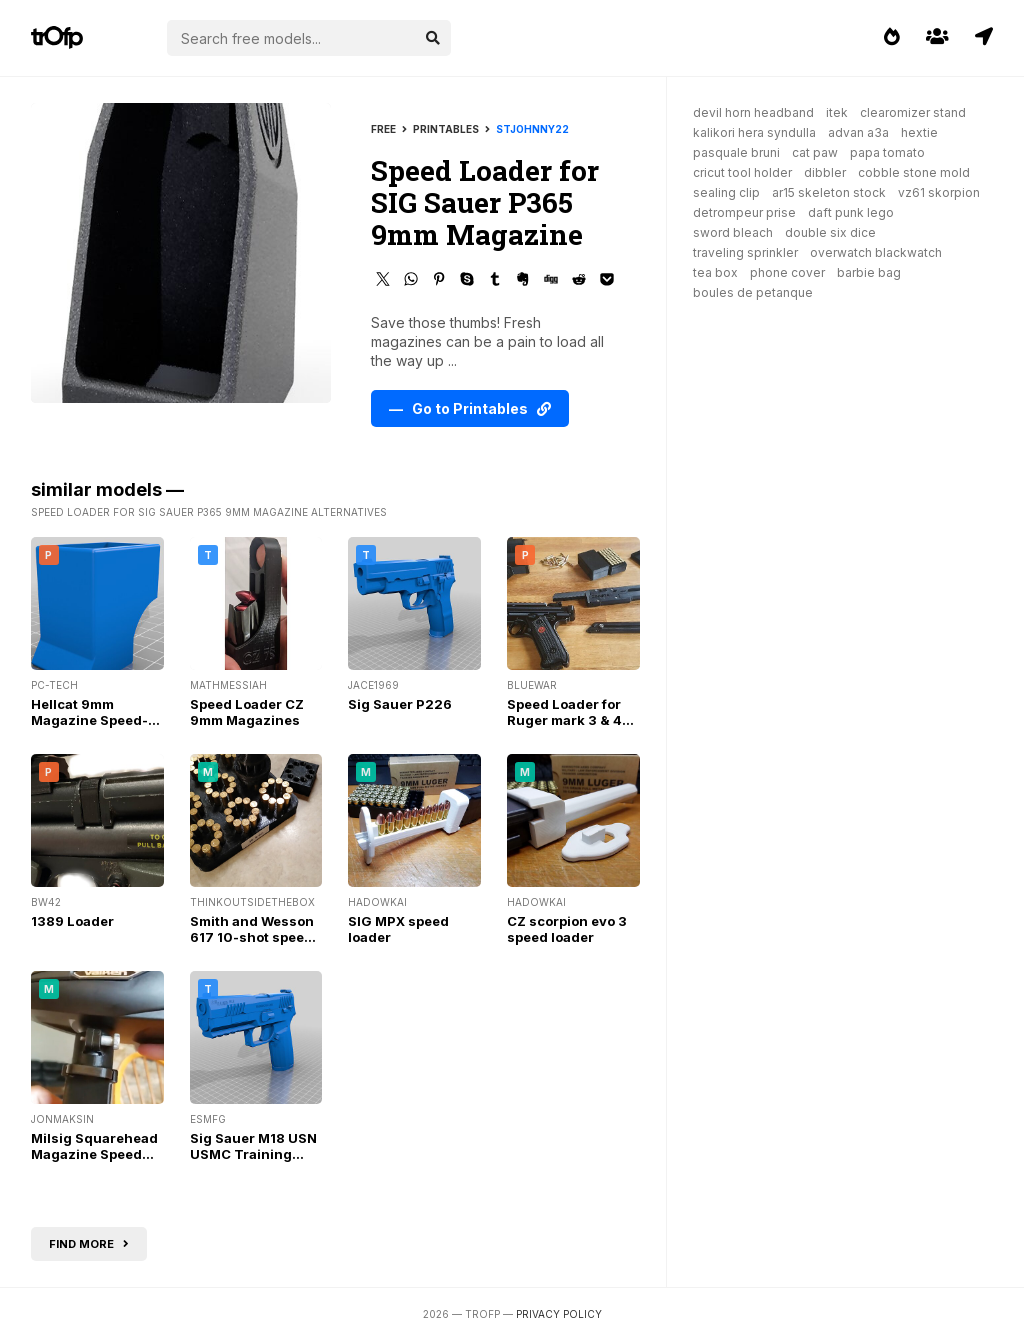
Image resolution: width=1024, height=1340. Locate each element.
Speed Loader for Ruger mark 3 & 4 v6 (564, 720)
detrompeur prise (744, 212)
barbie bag (869, 272)
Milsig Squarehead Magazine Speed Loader (94, 1154)
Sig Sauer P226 (400, 704)
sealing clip (726, 192)
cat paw (815, 152)
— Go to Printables (470, 408)
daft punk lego (851, 212)
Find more (89, 1244)
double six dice (830, 232)
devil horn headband (753, 112)
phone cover (787, 272)
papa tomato (887, 152)
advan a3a (858, 132)
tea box (715, 272)
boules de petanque (753, 292)
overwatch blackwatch (876, 252)
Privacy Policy (559, 1314)
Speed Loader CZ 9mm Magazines (247, 712)
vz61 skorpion (939, 192)
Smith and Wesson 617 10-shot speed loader (252, 937)
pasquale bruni (736, 152)
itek (837, 112)
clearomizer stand (913, 112)
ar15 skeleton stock (829, 192)
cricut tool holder (742, 172)
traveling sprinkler (745, 252)
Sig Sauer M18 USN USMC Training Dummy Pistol (253, 1154)
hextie (919, 132)
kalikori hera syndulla (754, 132)
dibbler (825, 172)
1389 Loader (72, 921)
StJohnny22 (532, 129)
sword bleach (733, 232)
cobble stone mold (914, 172)
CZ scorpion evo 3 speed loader (567, 929)
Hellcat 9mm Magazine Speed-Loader (89, 720)
